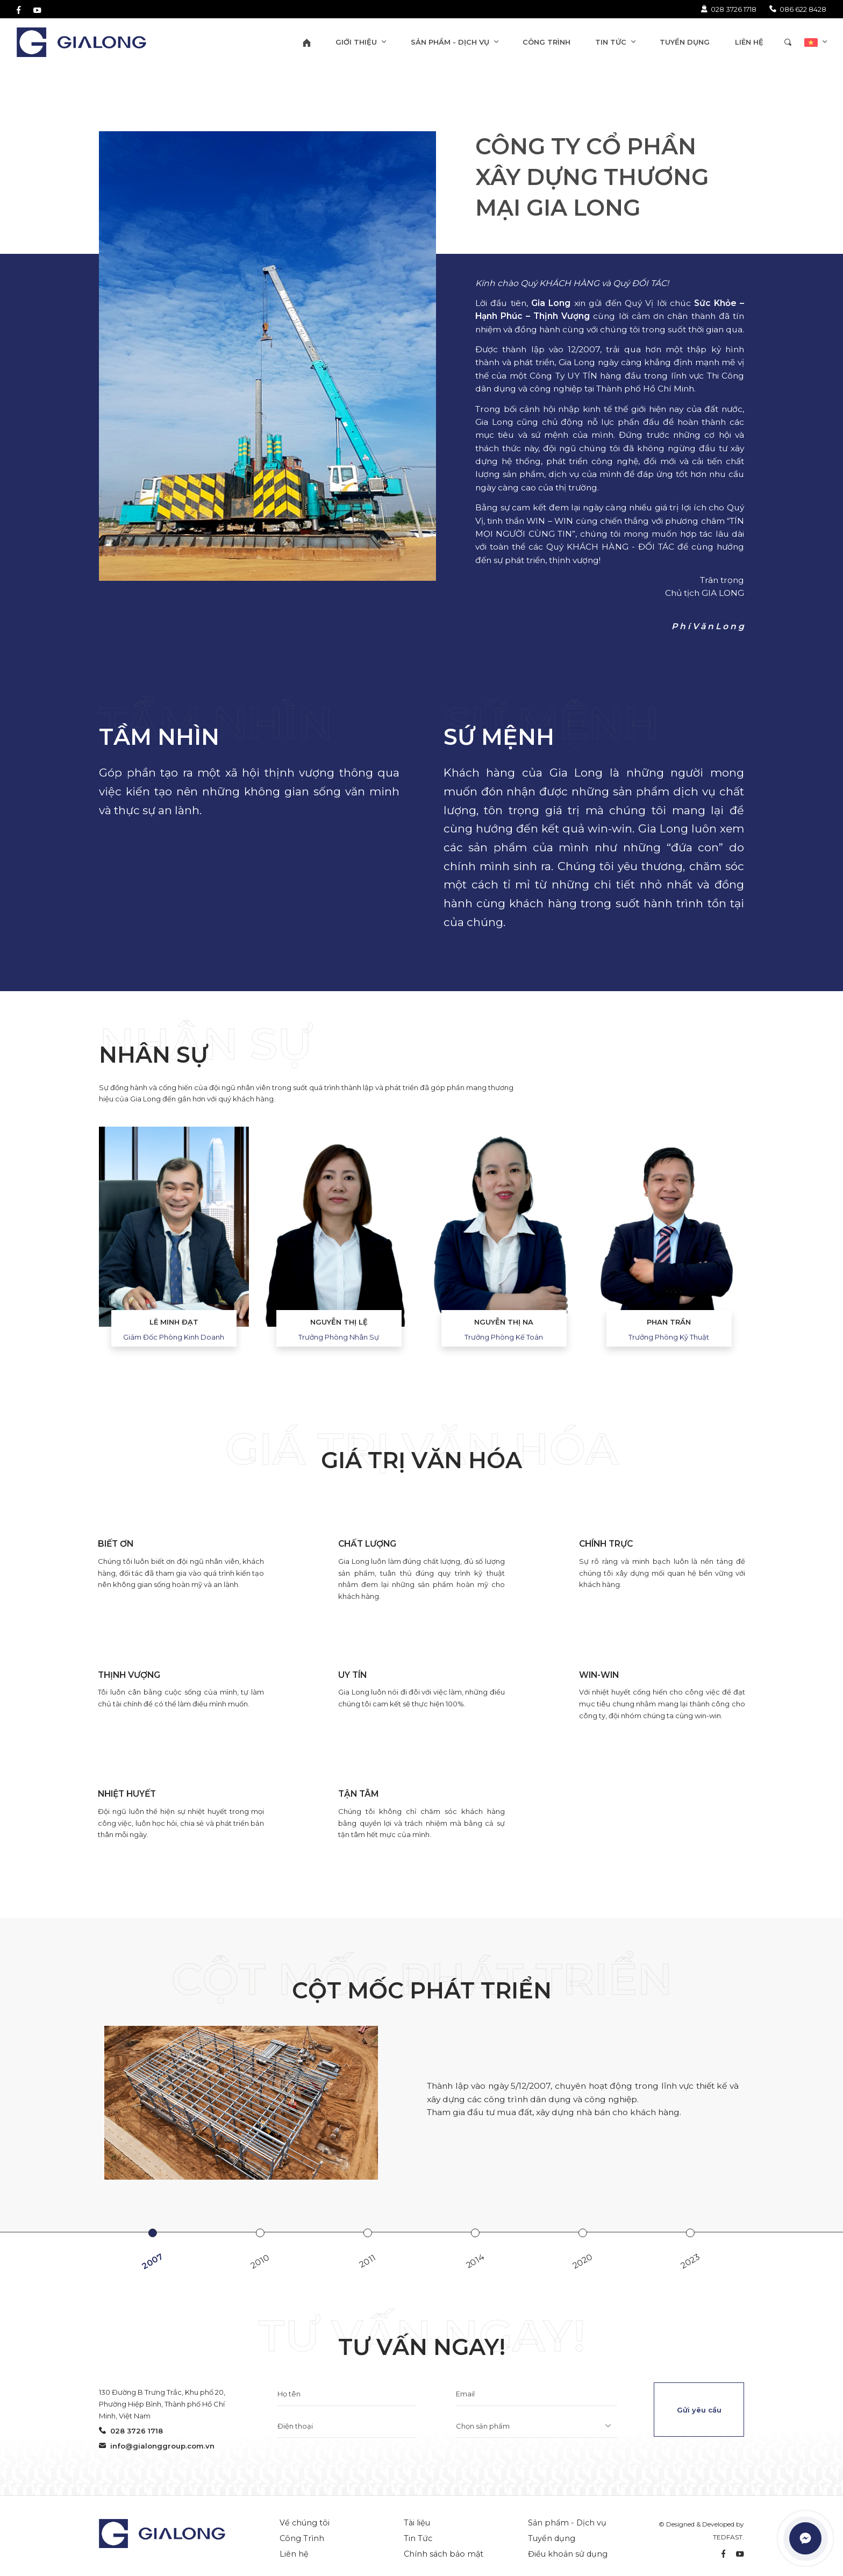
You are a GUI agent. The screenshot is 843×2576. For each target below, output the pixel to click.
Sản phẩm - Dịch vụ (567, 2523)
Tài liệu (417, 2523)
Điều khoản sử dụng (568, 2554)
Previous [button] (83, 1246)
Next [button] (759, 1246)
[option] (173, 1226)
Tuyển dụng (551, 2538)
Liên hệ (294, 2554)
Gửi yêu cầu (699, 2410)
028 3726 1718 (728, 9)
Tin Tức (418, 2538)
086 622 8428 (797, 9)
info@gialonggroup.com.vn (157, 2446)
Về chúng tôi (305, 2523)
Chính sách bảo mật (443, 2554)
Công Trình (302, 2538)
